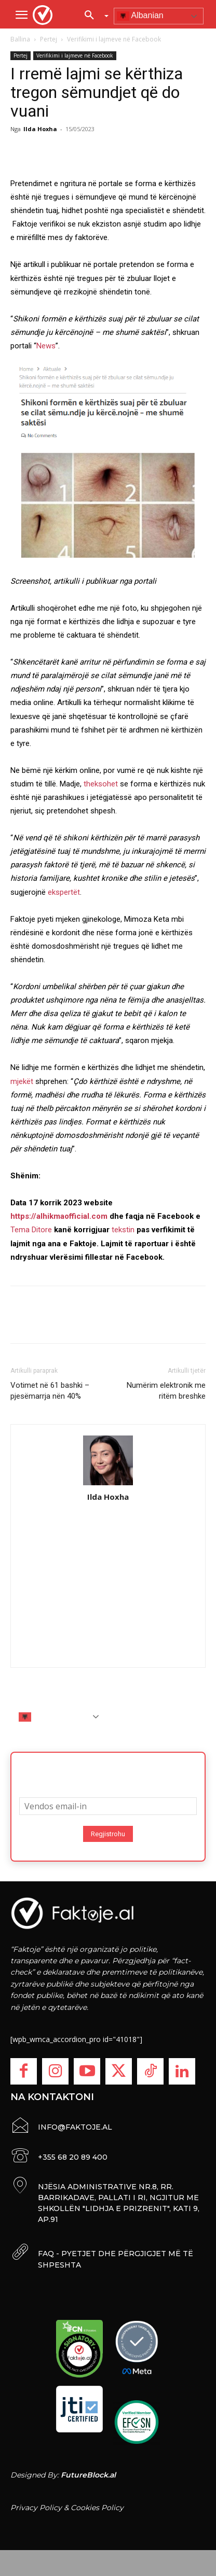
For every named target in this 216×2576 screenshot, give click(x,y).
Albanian (140, 16)
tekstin (123, 1229)
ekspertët (64, 892)
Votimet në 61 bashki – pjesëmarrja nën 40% (49, 1391)
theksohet (101, 784)
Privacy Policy (36, 2507)
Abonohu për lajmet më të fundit (108, 1771)
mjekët (21, 1081)
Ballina (20, 39)
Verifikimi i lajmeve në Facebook (114, 39)
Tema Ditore (31, 1229)
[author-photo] (108, 1461)
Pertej (48, 39)
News (46, 345)
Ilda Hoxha (40, 129)
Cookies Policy (97, 2507)
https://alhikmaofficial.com (58, 1216)
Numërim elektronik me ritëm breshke (166, 1391)
